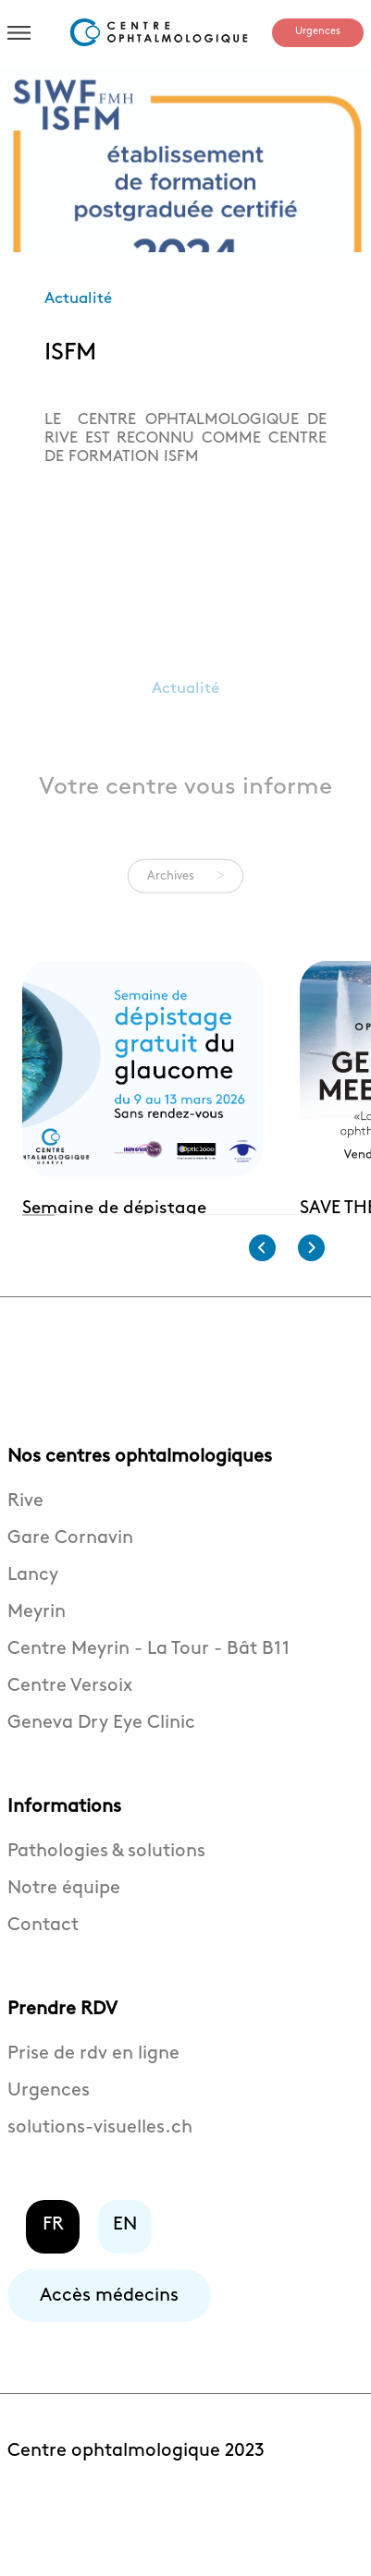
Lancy (32, 1609)
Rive (25, 1535)
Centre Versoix (69, 1720)
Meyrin (36, 1646)
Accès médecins (109, 2330)
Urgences (317, 31)
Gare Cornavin (70, 1572)
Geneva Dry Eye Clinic (101, 1757)
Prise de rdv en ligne (93, 2088)
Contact (43, 1959)
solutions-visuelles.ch (99, 2162)
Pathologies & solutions (106, 1885)
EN (125, 2259)
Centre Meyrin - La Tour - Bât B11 (148, 1683)
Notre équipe (63, 1922)
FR (53, 2259)
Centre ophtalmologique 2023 (136, 2485)
